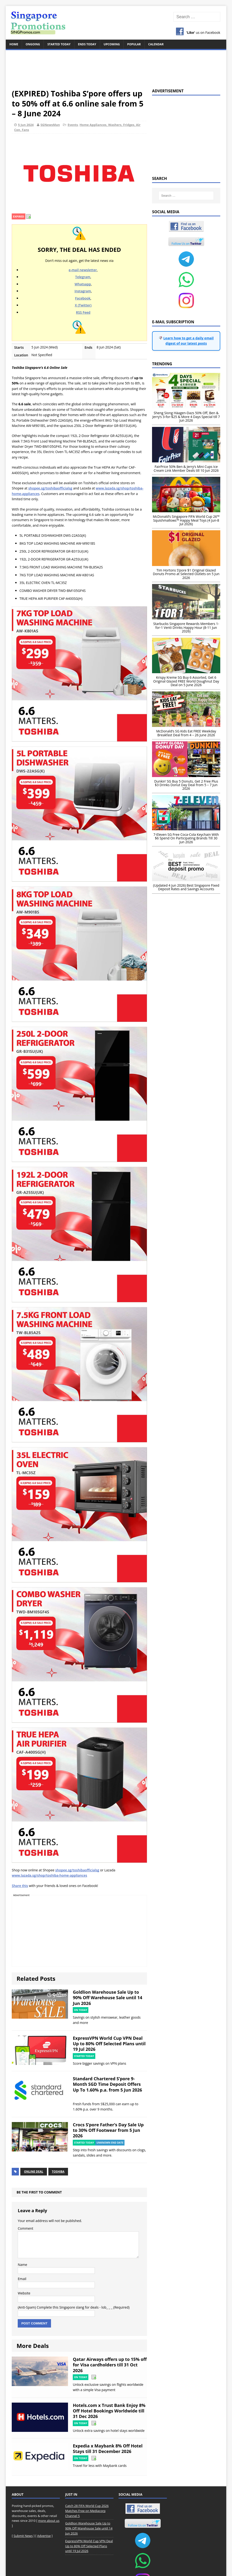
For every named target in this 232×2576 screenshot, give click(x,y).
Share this (20, 1885)
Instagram (82, 291)
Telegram (82, 277)
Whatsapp (83, 284)
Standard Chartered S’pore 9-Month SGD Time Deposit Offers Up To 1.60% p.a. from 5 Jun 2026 (107, 2084)
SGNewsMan (50, 125)
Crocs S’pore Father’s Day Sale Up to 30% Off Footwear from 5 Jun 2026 (108, 2130)
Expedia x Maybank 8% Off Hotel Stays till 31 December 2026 (107, 2448)
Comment (25, 2228)
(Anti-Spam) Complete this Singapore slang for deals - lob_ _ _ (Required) (74, 2307)
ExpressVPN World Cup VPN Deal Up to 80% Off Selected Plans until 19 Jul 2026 (109, 2043)
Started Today (59, 44)
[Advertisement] (116, 66)
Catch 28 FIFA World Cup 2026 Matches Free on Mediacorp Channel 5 (87, 2511)
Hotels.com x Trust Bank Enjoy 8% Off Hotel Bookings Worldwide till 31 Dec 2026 (109, 2410)
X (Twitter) (83, 305)
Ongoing (33, 44)
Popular (134, 44)
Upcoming (112, 44)
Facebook (82, 298)
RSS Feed (83, 312)
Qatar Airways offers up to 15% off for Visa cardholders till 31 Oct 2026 (110, 2364)
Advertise (44, 2536)
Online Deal (33, 2171)
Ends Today (87, 44)
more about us (48, 2520)
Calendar (156, 44)
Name (22, 2264)
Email (22, 2278)
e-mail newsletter (83, 270)
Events (73, 125)
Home (13, 44)
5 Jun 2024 (26, 125)
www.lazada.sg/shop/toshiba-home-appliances (49, 1875)
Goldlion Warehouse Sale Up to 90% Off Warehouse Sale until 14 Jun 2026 (107, 1997)
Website (24, 2293)
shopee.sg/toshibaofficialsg (50, 488)
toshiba (58, 2171)
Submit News (23, 2536)
